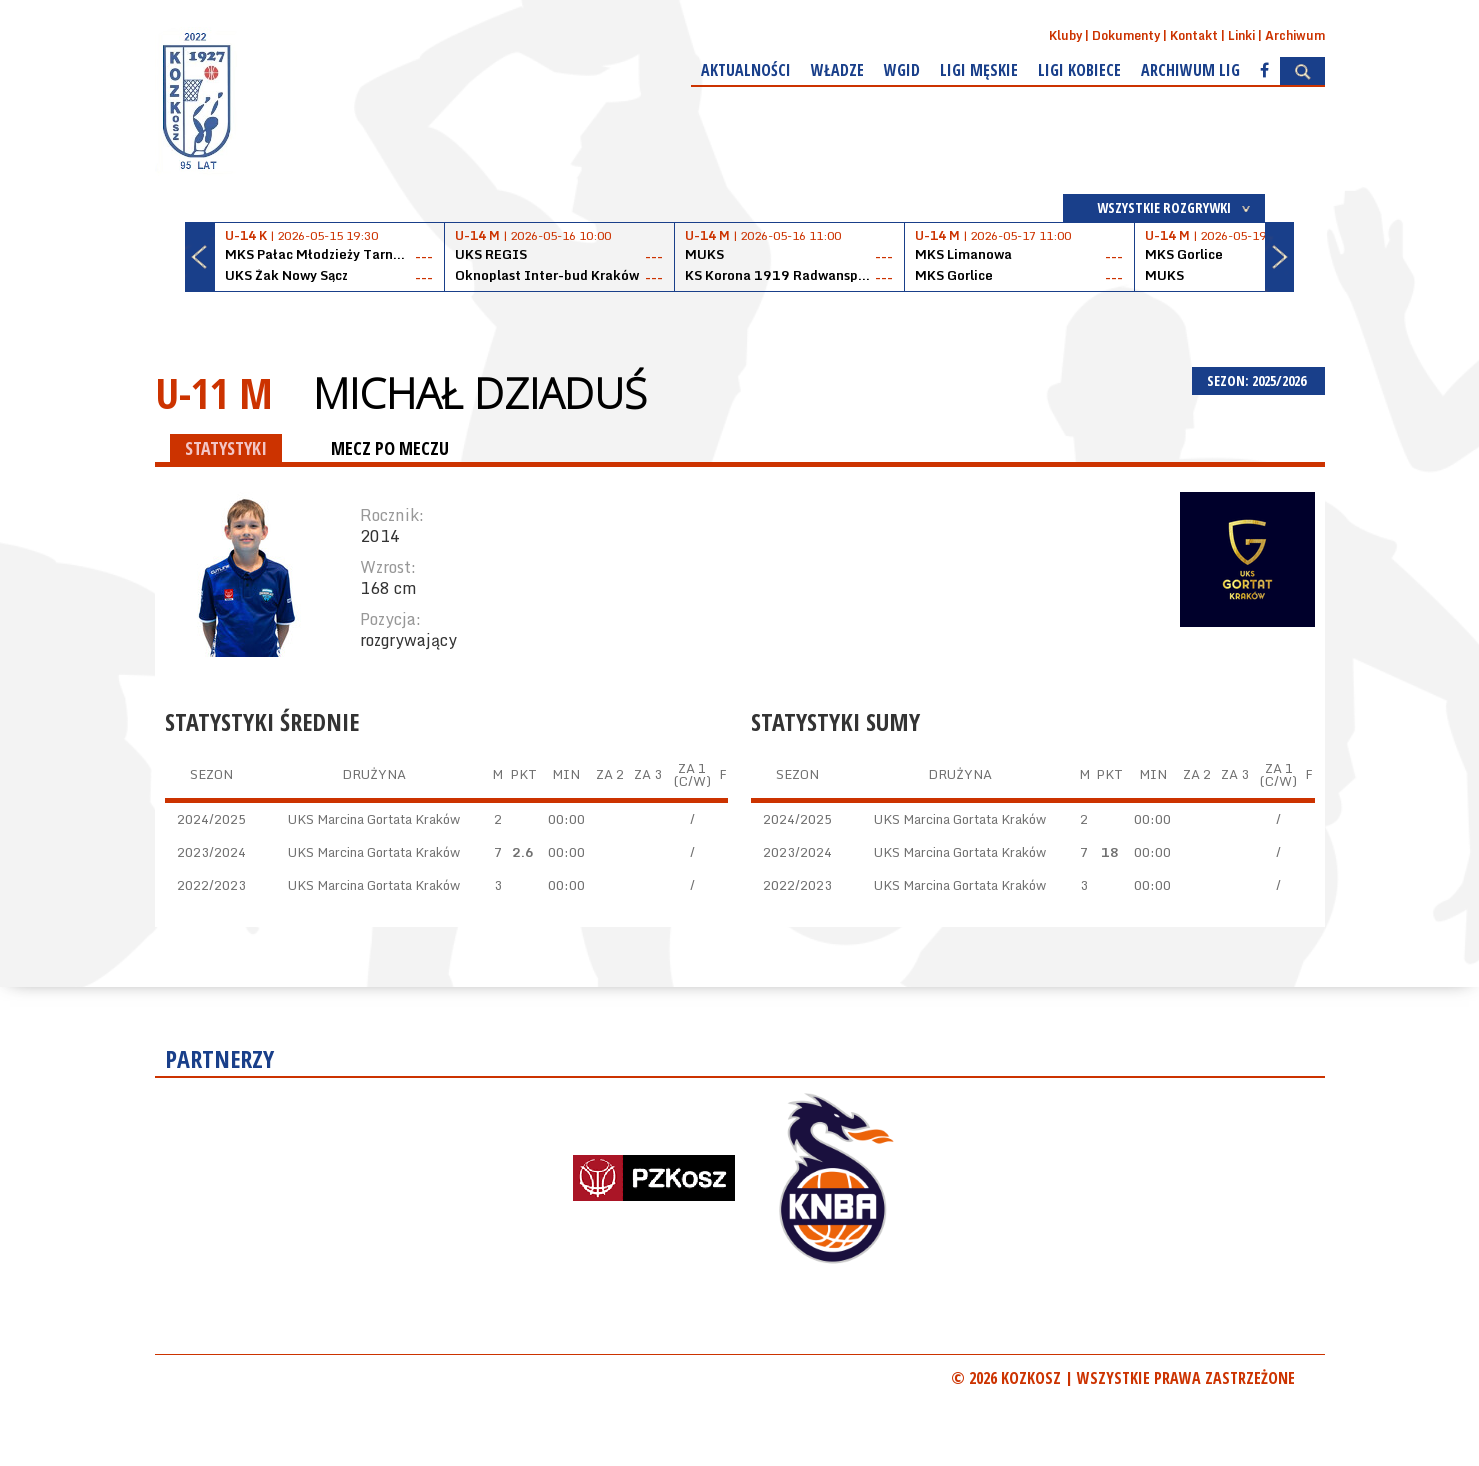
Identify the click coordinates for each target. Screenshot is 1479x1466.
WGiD (902, 70)
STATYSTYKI (226, 448)
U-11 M (214, 392)
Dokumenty (1126, 35)
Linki (1241, 35)
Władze (837, 70)
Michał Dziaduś (480, 393)
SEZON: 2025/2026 (1258, 380)
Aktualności (746, 70)
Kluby (1065, 35)
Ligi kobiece (1079, 70)
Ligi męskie (979, 70)
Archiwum (1295, 35)
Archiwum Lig (1190, 70)
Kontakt (1194, 35)
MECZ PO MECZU (390, 448)
